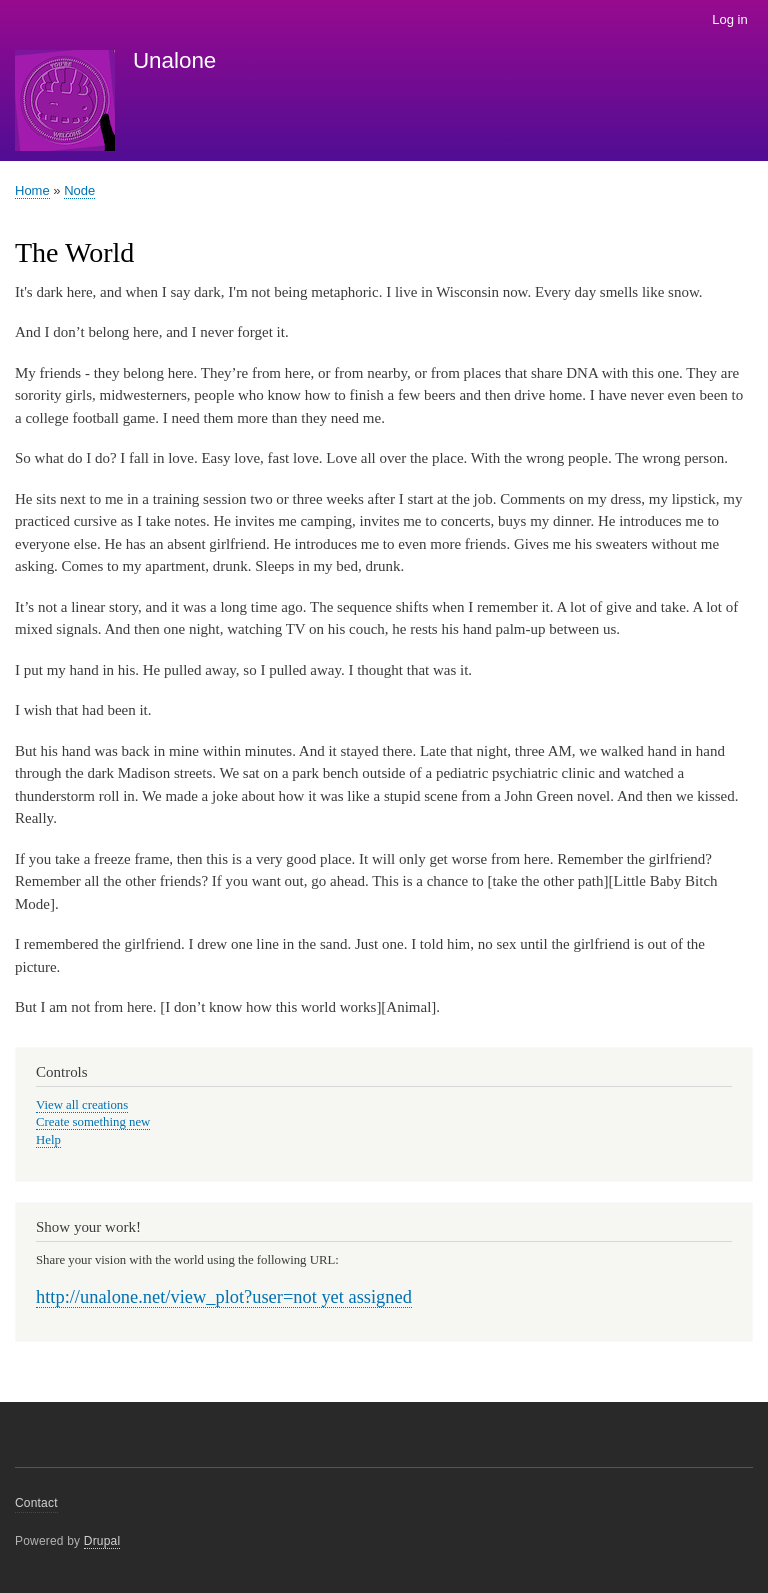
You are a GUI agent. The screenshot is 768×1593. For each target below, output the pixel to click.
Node (79, 190)
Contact (36, 1503)
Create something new (93, 1122)
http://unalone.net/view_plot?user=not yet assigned (224, 1297)
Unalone (174, 60)
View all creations (82, 1105)
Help (48, 1140)
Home (32, 190)
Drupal (102, 1541)
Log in (729, 19)
